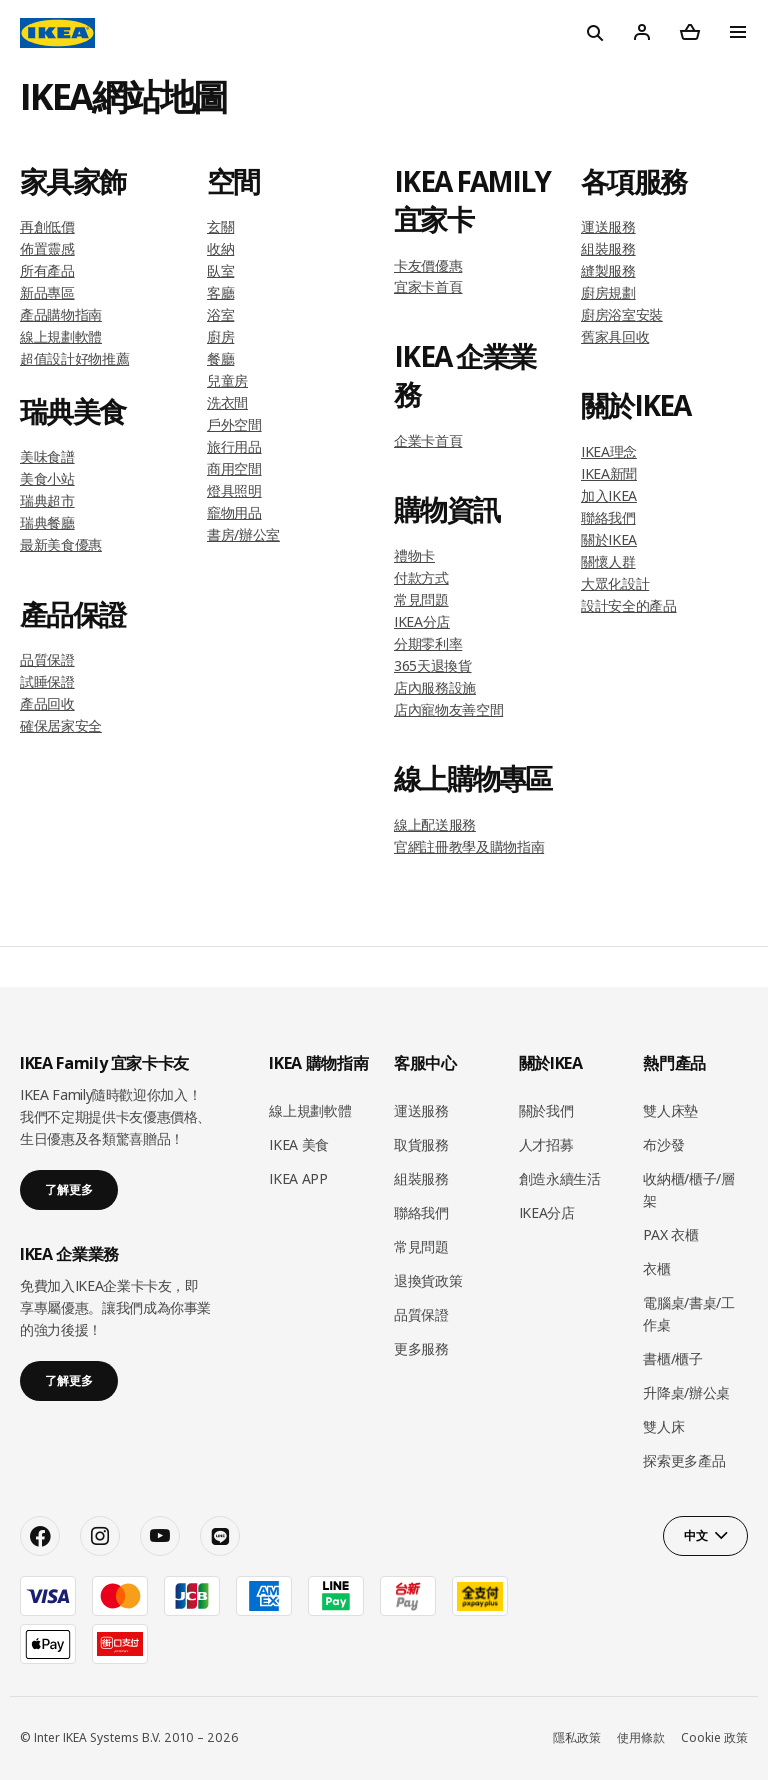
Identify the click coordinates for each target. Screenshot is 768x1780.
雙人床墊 (670, 1110)
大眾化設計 (615, 583)
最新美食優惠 (61, 544)
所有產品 (47, 270)
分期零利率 (428, 643)
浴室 (220, 314)
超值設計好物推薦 (74, 358)
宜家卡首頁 (428, 286)
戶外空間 (234, 424)
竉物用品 (234, 512)
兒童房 (227, 380)
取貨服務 (421, 1144)
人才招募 (546, 1144)
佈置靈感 (47, 248)
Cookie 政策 (714, 1737)
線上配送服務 (435, 824)
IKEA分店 (422, 621)
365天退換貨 (433, 665)
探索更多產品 (684, 1460)
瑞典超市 (47, 500)
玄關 (220, 226)
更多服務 (421, 1348)
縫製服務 (608, 270)
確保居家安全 (61, 725)
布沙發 (663, 1144)
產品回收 (47, 703)
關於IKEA (609, 539)
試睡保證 (47, 681)
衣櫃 (656, 1268)
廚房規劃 (608, 292)
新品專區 (47, 292)
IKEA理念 (609, 451)
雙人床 (663, 1426)
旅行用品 (234, 446)
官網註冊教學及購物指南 (469, 846)
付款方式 (421, 577)
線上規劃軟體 (61, 336)
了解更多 (69, 1189)
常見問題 (421, 599)
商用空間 (234, 468)
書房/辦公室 (243, 534)
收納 (220, 248)
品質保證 (47, 659)
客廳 (220, 292)
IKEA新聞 (609, 473)
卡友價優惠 (428, 265)
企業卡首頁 (428, 440)
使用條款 (641, 1737)
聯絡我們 (608, 517)
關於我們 (546, 1110)
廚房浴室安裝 (622, 314)
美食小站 (47, 478)
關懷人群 (608, 561)
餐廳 (220, 358)
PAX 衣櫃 (670, 1234)
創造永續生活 (560, 1178)
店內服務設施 (435, 687)
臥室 (220, 270)
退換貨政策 (428, 1280)
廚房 (220, 336)
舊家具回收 (615, 336)
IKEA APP (298, 1178)
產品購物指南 (61, 314)
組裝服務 (608, 248)
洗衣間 (227, 402)
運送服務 (608, 226)
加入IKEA (609, 495)
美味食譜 (47, 456)
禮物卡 (414, 555)
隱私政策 (577, 1737)
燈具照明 (234, 490)
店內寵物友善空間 (448, 709)
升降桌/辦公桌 (686, 1392)
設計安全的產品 (629, 605)
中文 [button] (695, 1535)
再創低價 (47, 226)
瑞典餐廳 (47, 522)
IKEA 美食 (299, 1144)
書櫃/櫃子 (672, 1358)
